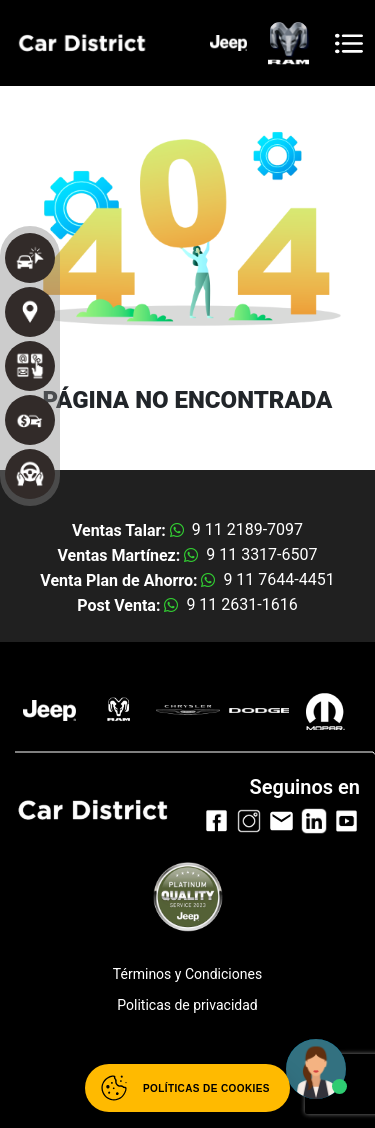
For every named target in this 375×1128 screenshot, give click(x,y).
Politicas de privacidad (187, 1005)
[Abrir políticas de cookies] (187, 1088)
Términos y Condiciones (187, 974)
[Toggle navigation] (349, 43)
